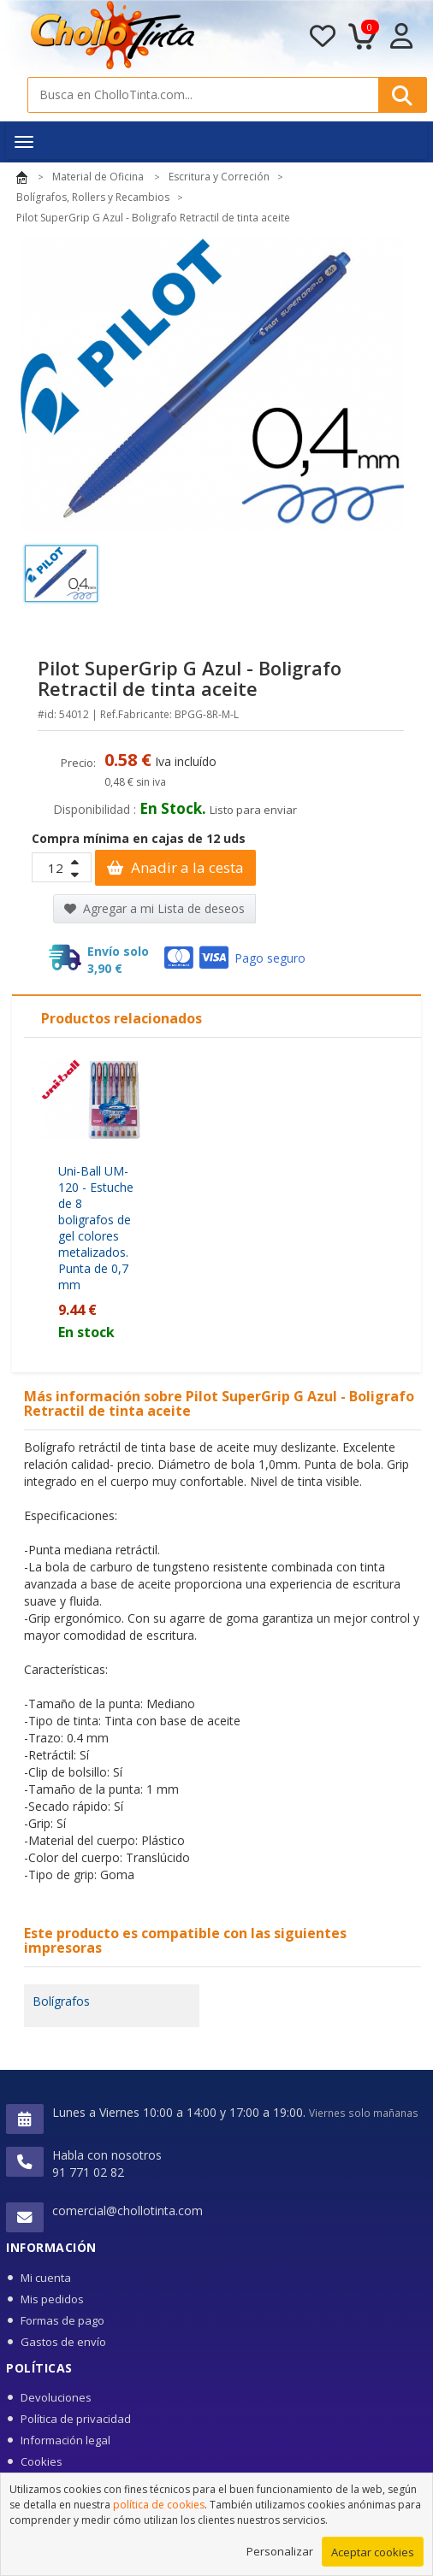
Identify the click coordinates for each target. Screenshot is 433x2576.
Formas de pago (62, 2320)
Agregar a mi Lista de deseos (154, 908)
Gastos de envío (63, 2341)
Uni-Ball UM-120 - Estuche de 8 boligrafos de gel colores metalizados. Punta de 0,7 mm (95, 1228)
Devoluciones (56, 2397)
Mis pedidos (52, 2299)
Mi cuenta (46, 2277)
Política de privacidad (76, 2418)
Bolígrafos (61, 2001)
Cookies (41, 2461)
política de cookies (159, 2507)
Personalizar (279, 2553)
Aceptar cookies (372, 2554)
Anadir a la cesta (175, 867)
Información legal (65, 2440)
